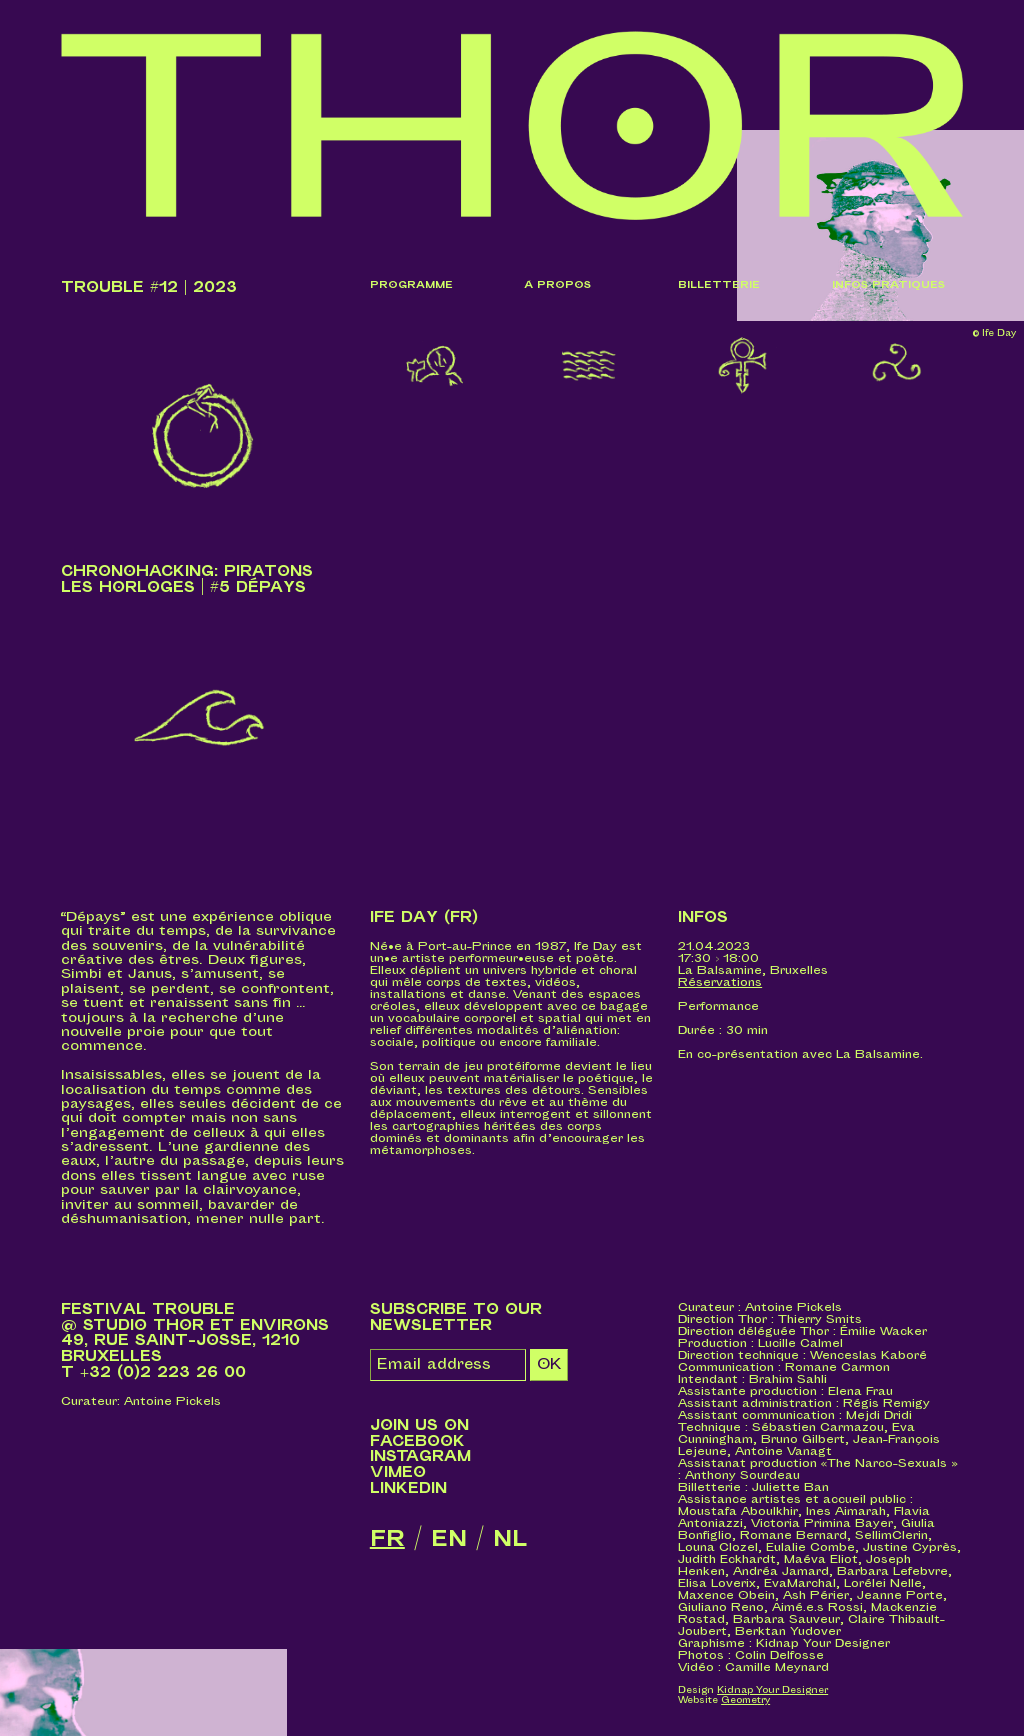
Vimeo (398, 1472)
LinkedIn (408, 1488)
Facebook (417, 1441)
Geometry (745, 1700)
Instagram (420, 1456)
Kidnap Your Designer (772, 1690)
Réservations (720, 982)
